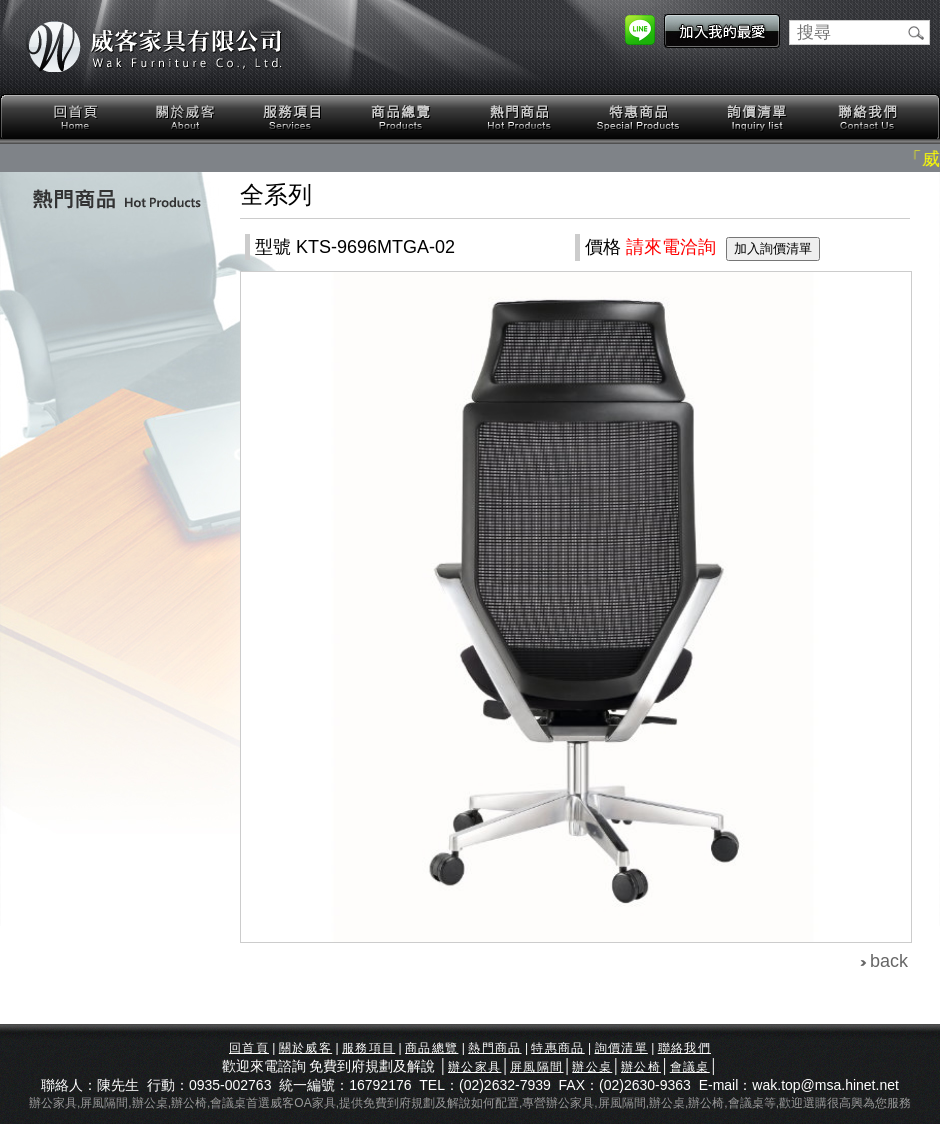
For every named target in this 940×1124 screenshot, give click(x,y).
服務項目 (294, 117)
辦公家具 (474, 1067)
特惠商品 (639, 117)
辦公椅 (641, 1067)
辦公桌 (592, 1067)
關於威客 (185, 117)
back (889, 961)
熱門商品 (520, 117)
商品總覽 (403, 117)
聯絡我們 (867, 117)
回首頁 (76, 117)
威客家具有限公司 (155, 47)
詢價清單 (758, 117)
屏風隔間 (536, 1067)
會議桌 (690, 1067)
